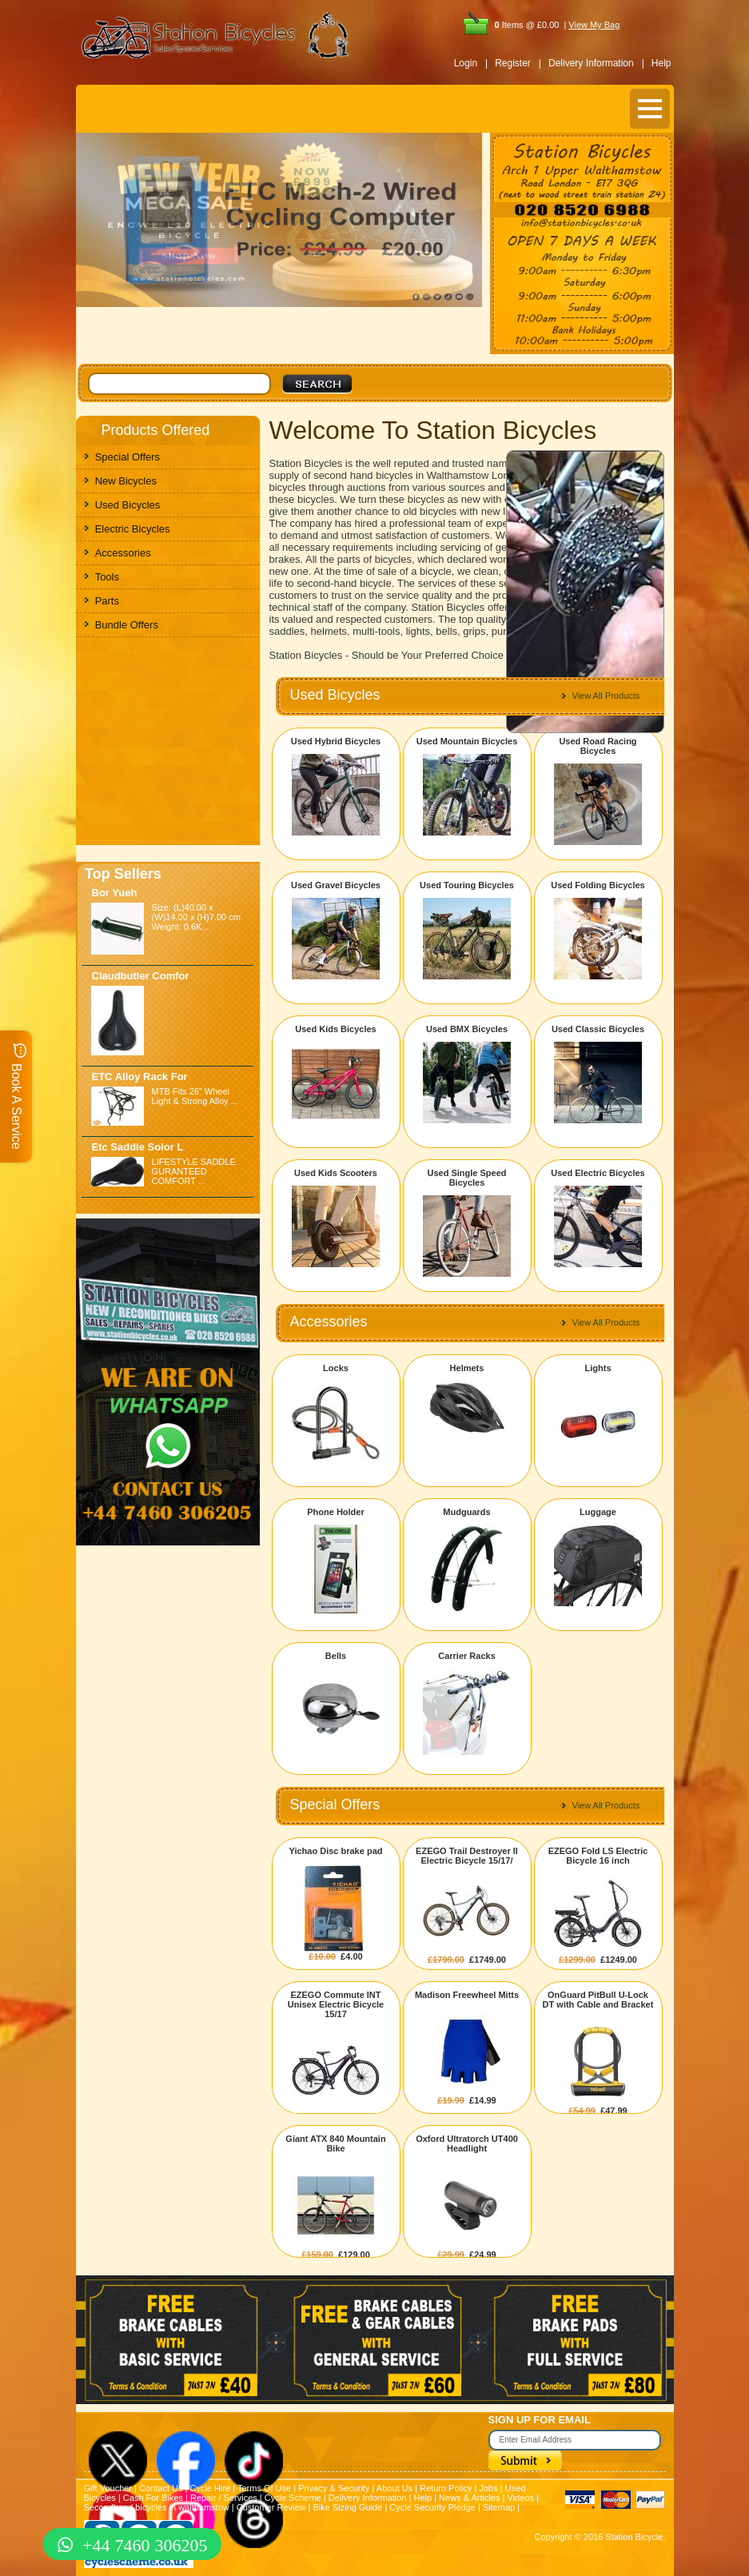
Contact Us (160, 2488)
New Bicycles (126, 481)
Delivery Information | (596, 63)
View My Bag (594, 25)
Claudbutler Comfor (140, 976)
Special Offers (127, 457)
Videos (521, 2497)
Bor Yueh (114, 893)
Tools (107, 577)
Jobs (488, 2488)
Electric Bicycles (132, 529)
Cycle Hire (209, 2488)
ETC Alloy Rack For (140, 1077)
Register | (518, 63)
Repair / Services (223, 2497)
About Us (394, 2488)
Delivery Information (368, 2497)
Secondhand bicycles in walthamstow (156, 2507)
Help (661, 63)
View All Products (606, 695)
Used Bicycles (128, 505)
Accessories (123, 553)
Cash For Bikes (153, 2497)
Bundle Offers (126, 625)
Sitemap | (501, 2507)
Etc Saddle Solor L (138, 1147)
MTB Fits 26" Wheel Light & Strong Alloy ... (195, 1096)
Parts (107, 601)
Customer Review (271, 2507)
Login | (471, 63)
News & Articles (469, 2497)
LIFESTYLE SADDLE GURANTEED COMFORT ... (194, 1171)
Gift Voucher (108, 2488)
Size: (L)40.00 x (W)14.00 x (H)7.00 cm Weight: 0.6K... (196, 917)
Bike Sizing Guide (348, 2507)
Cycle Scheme (293, 2497)
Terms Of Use (264, 2488)
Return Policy (446, 2488)
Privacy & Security (333, 2488)
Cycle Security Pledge (432, 2507)
